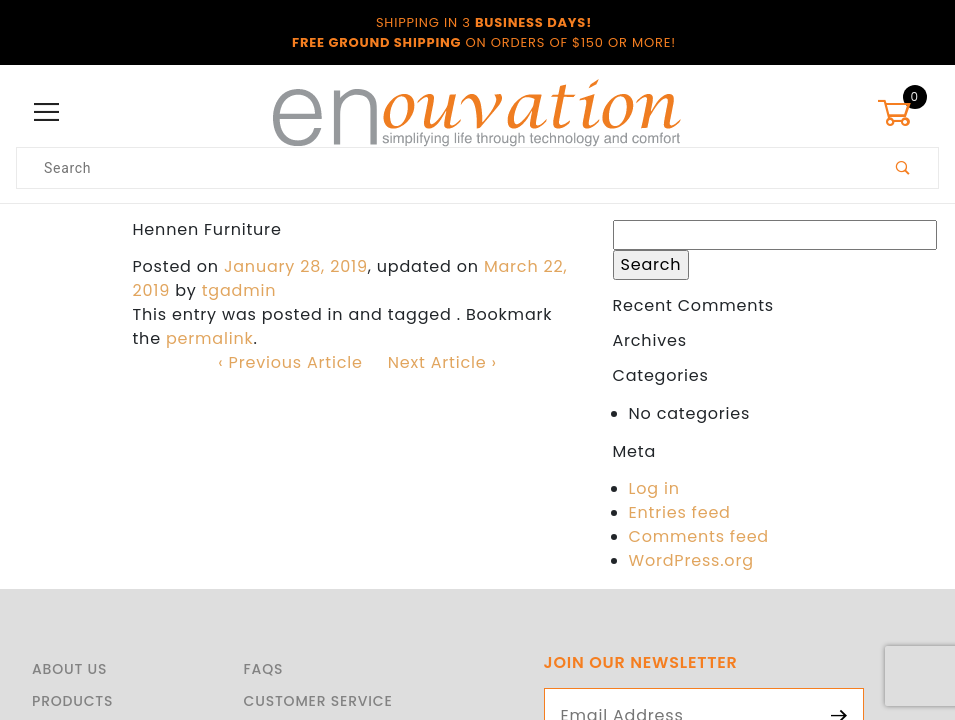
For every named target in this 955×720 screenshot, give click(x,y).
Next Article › (442, 362)
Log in (654, 488)
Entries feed (680, 512)
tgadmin (239, 290)
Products (72, 701)
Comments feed (699, 536)
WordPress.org (691, 560)
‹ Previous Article (290, 362)
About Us (69, 669)
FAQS (264, 669)
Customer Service (318, 701)
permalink (210, 338)
